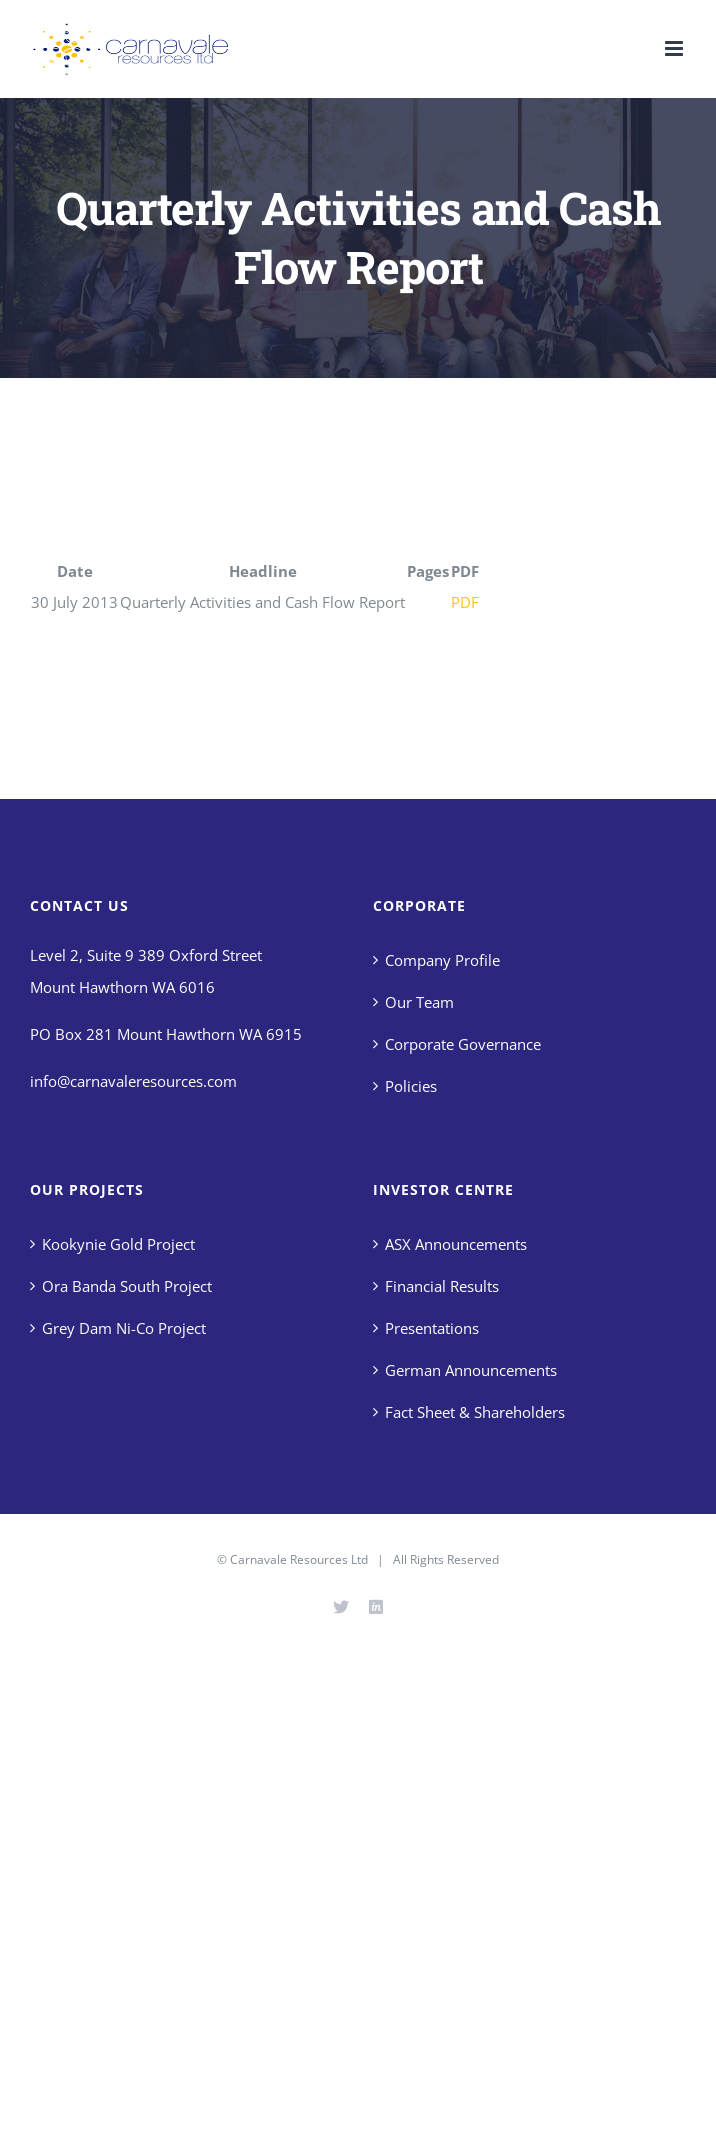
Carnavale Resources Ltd (299, 1559)
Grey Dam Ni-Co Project (124, 1328)
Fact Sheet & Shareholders (475, 1412)
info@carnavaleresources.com (133, 1081)
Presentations (432, 1328)
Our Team (419, 1002)
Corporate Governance (463, 1044)
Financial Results (442, 1286)
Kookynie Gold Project (118, 1244)
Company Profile (442, 960)
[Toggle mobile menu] (675, 48)
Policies (411, 1086)
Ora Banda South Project (127, 1286)
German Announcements (471, 1370)
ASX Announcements (456, 1244)
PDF (465, 602)
